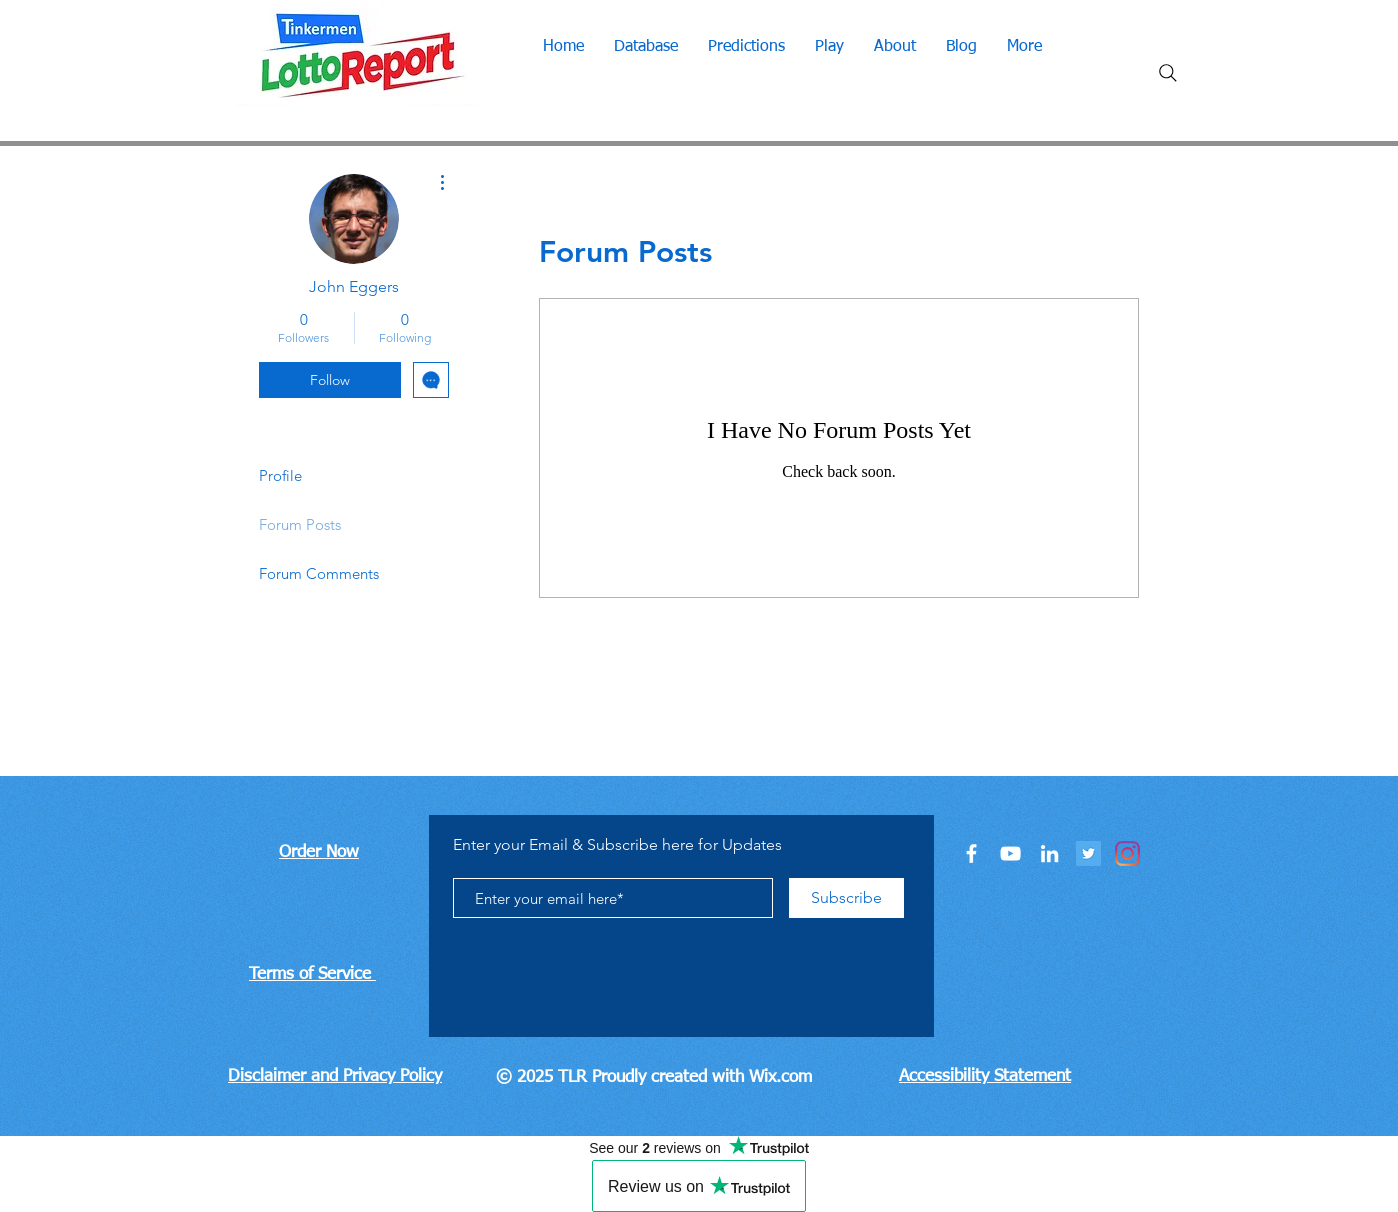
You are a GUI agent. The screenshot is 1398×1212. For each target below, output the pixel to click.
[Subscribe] (846, 898)
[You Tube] (1010, 853)
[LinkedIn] (1049, 853)
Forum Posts (300, 524)
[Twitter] (1088, 853)
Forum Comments (319, 573)
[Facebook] (971, 853)
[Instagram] (1127, 853)
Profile (280, 475)
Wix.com (780, 1077)
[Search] (1168, 73)
